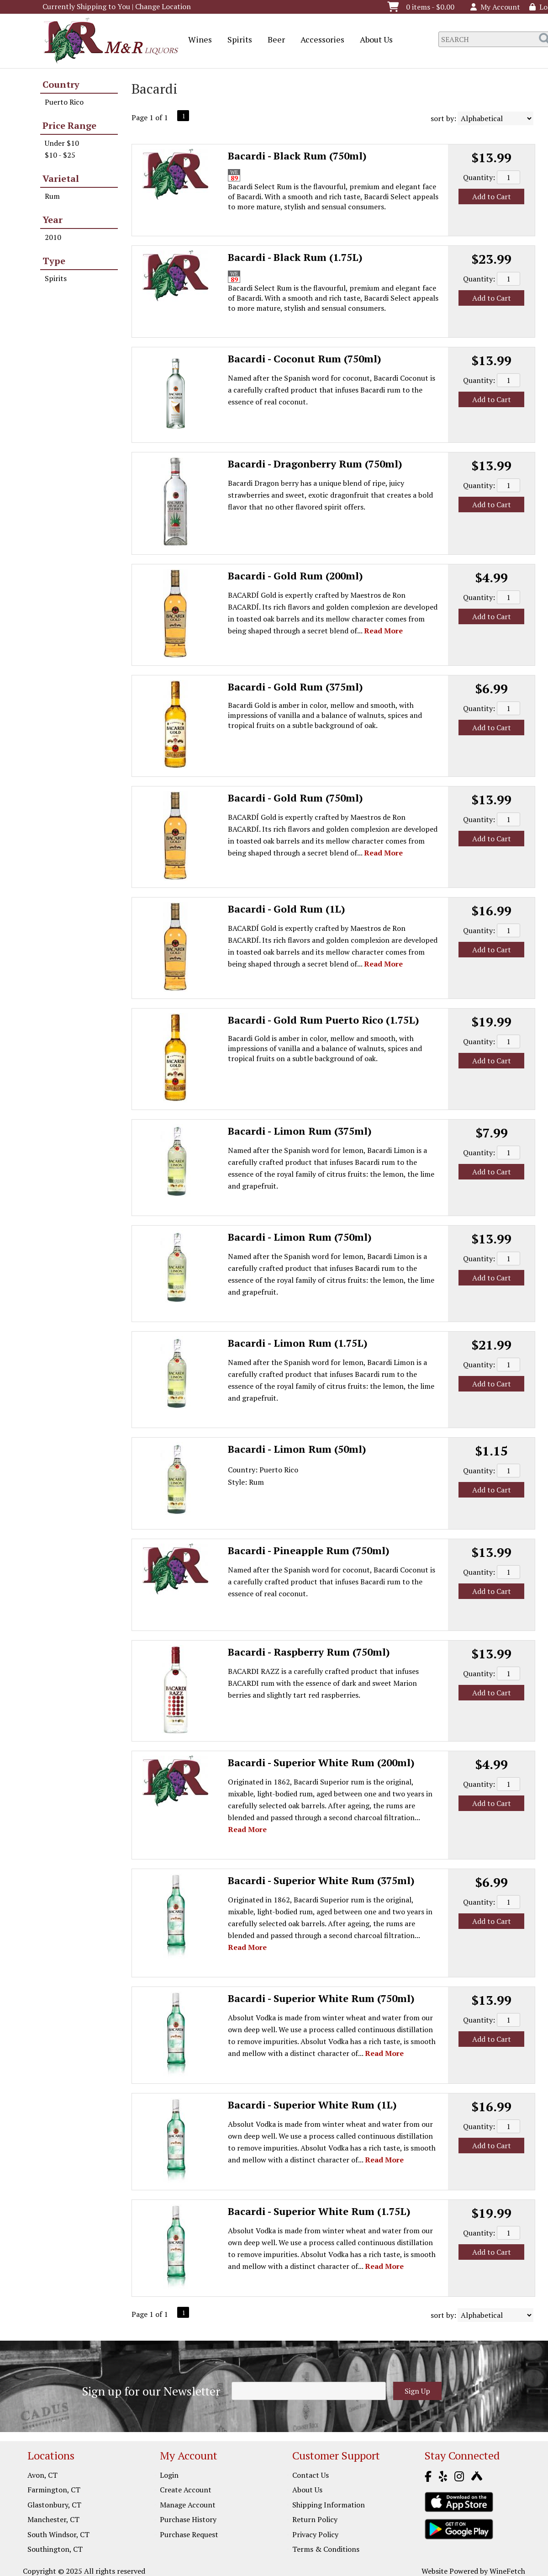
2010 (53, 237)
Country (60, 84)
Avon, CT (42, 2475)
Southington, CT (55, 2549)
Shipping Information (328, 2505)
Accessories (319, 40)
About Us (373, 40)
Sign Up (417, 2391)
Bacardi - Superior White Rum (321, 1762)
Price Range (69, 125)
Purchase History (188, 2519)
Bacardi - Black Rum (297, 155)
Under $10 (62, 143)
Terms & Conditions (325, 2549)
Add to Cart (491, 196)
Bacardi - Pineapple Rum (309, 1550)
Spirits (237, 40)
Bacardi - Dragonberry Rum (315, 463)
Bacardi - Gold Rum (295, 575)
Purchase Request (189, 2534)
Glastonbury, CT (54, 2505)
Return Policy (314, 2519)
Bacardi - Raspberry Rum (309, 1651)
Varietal (60, 178)
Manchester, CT (53, 2519)
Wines (197, 40)
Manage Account (188, 2505)
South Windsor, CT (58, 2534)
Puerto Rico (64, 102)
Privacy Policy (315, 2534)
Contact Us (310, 2475)
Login (169, 2475)
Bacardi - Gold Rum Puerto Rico (323, 1019)
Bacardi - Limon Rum (300, 1130)
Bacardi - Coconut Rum (304, 358)
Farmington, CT (53, 2490)
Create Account (185, 2490)
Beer (273, 40)
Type (53, 261)
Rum (52, 196)
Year (52, 219)
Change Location (163, 6)
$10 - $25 (60, 155)
